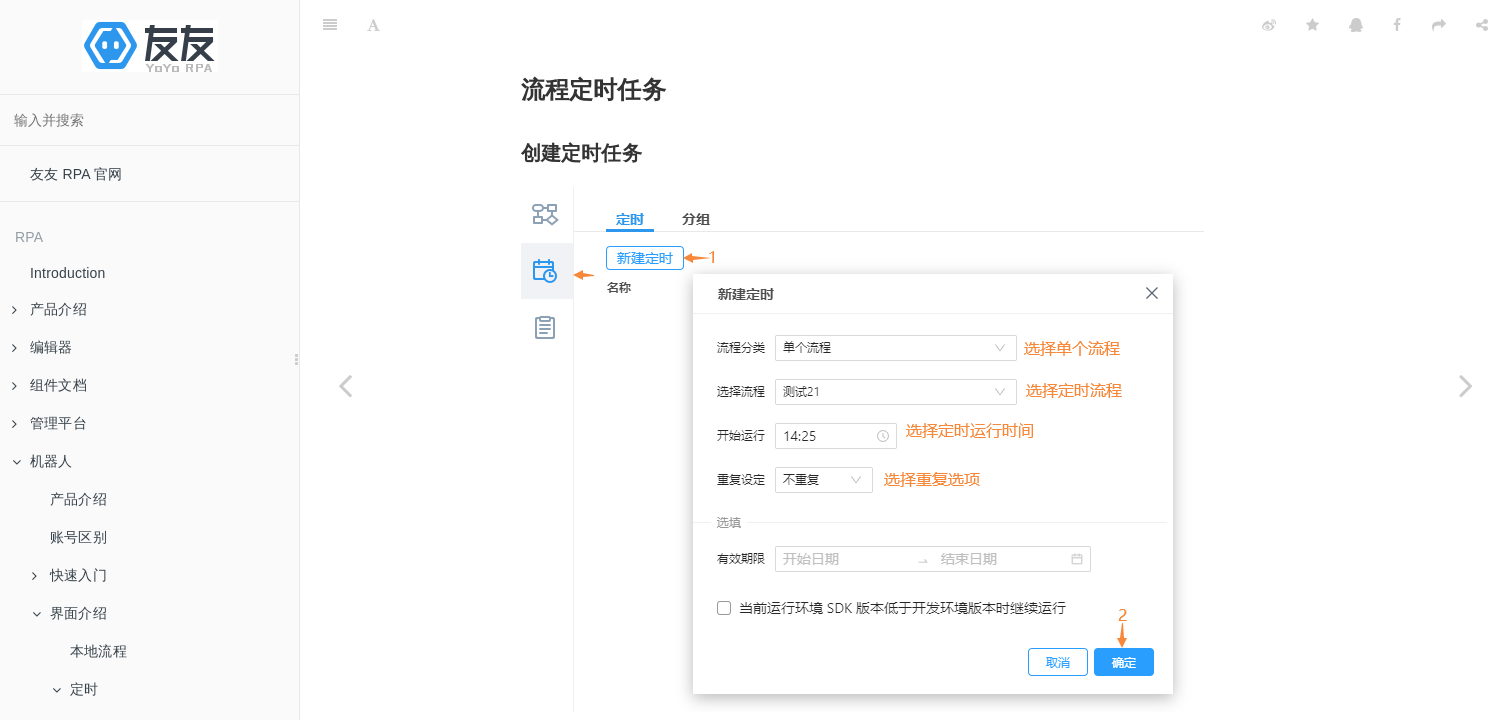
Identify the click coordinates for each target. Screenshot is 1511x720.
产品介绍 (78, 499)
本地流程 (98, 651)
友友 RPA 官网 (76, 174)
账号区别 (78, 537)
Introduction (68, 273)
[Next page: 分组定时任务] (1466, 385)
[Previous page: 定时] (345, 385)
